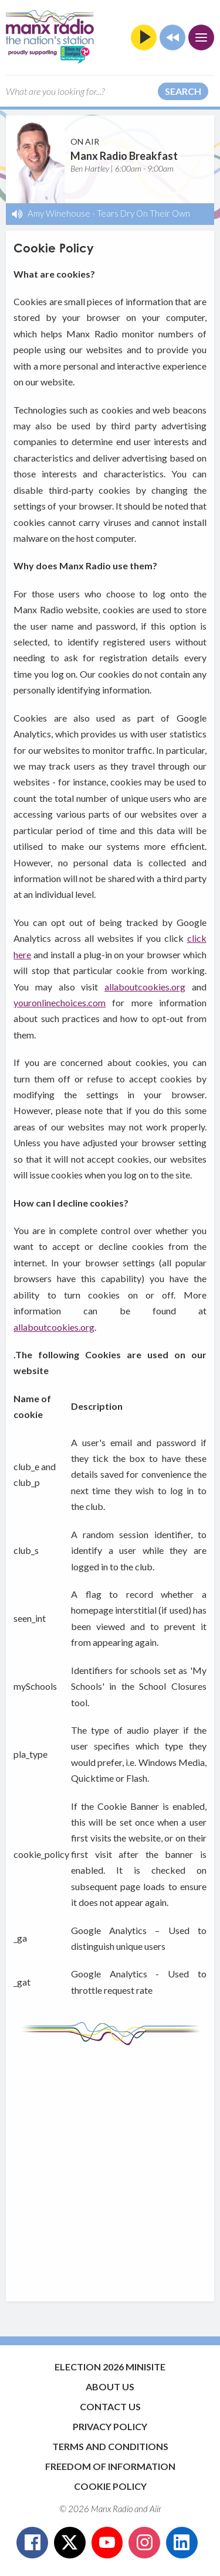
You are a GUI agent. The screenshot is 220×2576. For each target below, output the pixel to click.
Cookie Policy (110, 2486)
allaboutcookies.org (144, 986)
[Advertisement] (110, 2167)
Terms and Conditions (110, 2446)
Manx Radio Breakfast (124, 155)
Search (183, 91)
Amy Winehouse (59, 213)
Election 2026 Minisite (110, 2366)
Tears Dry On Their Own (143, 213)
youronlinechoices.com (59, 1002)
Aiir (155, 2508)
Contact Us (110, 2406)
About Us (110, 2386)
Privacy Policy (110, 2426)
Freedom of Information (110, 2466)
